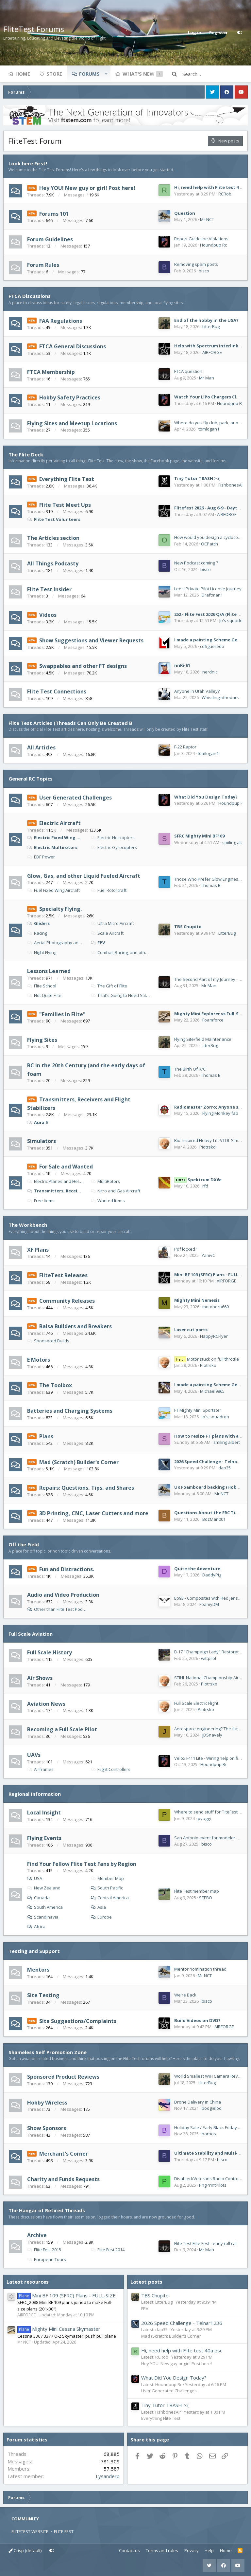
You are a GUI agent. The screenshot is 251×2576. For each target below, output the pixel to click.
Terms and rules (162, 2550)
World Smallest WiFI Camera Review (209, 2076)
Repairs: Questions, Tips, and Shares (86, 1487)
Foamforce (213, 1020)
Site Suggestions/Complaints (77, 2020)
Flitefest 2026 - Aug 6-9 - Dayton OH (212, 508)
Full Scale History (49, 1652)
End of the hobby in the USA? (206, 320)
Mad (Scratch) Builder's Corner (79, 1461)
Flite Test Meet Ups (65, 504)
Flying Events (44, 1838)
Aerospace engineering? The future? (210, 1729)
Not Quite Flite (44, 995)
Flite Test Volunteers (53, 519)
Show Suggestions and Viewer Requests (91, 640)
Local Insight (44, 1812)
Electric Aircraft (60, 823)
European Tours (46, 2259)
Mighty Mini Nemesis (197, 1300)
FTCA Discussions (29, 296)
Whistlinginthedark (220, 697)
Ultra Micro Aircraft (112, 923)
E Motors (38, 1359)
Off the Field (23, 1544)
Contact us (129, 2550)
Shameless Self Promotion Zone (47, 2052)
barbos (209, 2134)
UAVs (34, 1754)
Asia (101, 1907)
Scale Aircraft (107, 933)
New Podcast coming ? (196, 563)
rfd (205, 1186)
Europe (104, 1917)
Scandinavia (46, 1917)
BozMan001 (214, 1519)
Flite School (41, 986)
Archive (37, 2235)
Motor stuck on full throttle (206, 1359)
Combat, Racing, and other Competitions (121, 952)
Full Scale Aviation (30, 1633)
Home (22, 73)
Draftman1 (212, 595)
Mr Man (206, 378)
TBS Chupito (188, 926)
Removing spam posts (196, 264)
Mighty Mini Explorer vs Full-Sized (211, 1014)
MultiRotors (105, 1181)
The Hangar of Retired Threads (46, 2210)
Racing (37, 933)
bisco (204, 271)
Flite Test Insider (49, 589)
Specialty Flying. (60, 908)
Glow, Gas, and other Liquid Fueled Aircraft (83, 875)
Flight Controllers (110, 1769)
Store (54, 73)
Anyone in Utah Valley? (197, 691)
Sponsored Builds (48, 1341)
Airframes (40, 1769)
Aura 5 (37, 1122)
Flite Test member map (196, 1891)
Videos (48, 614)
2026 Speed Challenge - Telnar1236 (211, 1461)
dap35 (224, 1468)
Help (209, 2550)
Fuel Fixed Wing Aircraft (53, 890)
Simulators (41, 1141)
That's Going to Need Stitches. (121, 995)
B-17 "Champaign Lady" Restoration (209, 1652)
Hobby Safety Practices (69, 397)
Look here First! (27, 163)
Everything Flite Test (66, 479)
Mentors (38, 1969)
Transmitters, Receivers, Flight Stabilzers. (55, 1191)
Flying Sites (42, 1039)
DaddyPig (211, 1575)
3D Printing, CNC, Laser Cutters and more (93, 1513)
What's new (139, 73)
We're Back (185, 1995)
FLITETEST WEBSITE (29, 2531)
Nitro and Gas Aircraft (115, 1191)
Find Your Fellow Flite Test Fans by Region (81, 1863)
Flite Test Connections (56, 691)
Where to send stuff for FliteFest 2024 (211, 1812)
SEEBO (205, 1898)
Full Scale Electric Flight (196, 1703)
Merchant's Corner (63, 2153)
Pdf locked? (185, 1249)
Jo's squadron (233, 620)
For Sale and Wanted (66, 1166)
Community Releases (67, 1300)
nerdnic (209, 672)
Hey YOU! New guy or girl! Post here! (87, 188)
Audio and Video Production (63, 1594)
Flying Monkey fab (220, 1113)
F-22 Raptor (185, 747)
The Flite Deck (25, 454)
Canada (42, 1898)
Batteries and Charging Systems (69, 1410)
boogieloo (212, 2108)
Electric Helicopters (113, 837)
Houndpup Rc (213, 245)
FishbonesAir (231, 485)
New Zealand (43, 1888)
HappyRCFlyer (214, 1336)
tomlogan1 (208, 429)
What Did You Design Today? (206, 797)
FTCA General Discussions (72, 346)
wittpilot (208, 1658)
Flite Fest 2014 (108, 2250)
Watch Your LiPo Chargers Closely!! (212, 397)
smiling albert (235, 842)
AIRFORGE (212, 352)
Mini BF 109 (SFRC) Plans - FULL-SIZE (211, 1275)
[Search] (215, 74)
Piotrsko (207, 1147)
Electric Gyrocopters (114, 847)
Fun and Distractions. (66, 1569)
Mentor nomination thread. (200, 1969)
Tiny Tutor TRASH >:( (197, 478)
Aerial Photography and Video (55, 943)
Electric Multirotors (52, 847)
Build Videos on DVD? (197, 2020)
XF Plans (38, 1249)
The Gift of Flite (109, 986)
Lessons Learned (49, 971)
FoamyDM (209, 1604)
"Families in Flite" (62, 1014)
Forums (89, 73)
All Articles (41, 747)
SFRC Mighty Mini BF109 (199, 836)
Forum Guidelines (50, 239)
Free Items (41, 1201)
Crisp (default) (25, 2550)
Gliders (38, 923)
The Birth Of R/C (190, 1069)
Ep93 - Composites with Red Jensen (208, 1598)
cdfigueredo (212, 646)
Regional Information (34, 1794)
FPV (98, 943)
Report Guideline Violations (201, 239)
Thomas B (211, 885)
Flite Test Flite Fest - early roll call (206, 2243)
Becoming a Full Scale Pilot (62, 1729)
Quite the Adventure (197, 1569)
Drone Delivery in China (197, 2102)
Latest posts (146, 2281)
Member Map (107, 1878)
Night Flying (41, 952)
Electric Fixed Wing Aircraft (55, 837)
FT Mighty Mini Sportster (197, 1410)
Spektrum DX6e (198, 1180)
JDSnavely (212, 1735)
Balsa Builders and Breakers (75, 1326)
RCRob (224, 194)
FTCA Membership (51, 372)
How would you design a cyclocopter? (211, 537)
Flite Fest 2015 (44, 2250)
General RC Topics (30, 778)
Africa (39, 1926)
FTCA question (188, 371)
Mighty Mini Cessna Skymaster (58, 2329)
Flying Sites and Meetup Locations (72, 423)
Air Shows (40, 1678)
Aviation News (46, 1703)
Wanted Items (108, 1201)
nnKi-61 (182, 665)
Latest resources (28, 2281)
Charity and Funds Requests (63, 2179)
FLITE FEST (64, 2531)
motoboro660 (215, 1307)
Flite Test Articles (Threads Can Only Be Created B (70, 723)
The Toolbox (55, 1385)
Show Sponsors (46, 2128)
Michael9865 (212, 1391)
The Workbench (27, 1225)
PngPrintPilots (212, 2185)
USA (38, 1878)
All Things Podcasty (52, 563)
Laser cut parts (191, 1330)
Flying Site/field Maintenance (202, 1039)
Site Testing (43, 1995)
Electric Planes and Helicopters (55, 1181)
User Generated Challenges (75, 797)
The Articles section (53, 538)
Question (184, 213)
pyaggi (204, 1818)
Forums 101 (54, 213)
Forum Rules (43, 264)
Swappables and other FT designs (83, 666)
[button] (105, 73)
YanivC (208, 1255)
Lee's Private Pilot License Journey (208, 589)
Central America (113, 1898)
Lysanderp (108, 2476)
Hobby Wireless (47, 2102)
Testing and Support (34, 1951)
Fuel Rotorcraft (108, 890)
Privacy (191, 2550)
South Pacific (110, 1888)
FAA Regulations (60, 320)
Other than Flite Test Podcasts (60, 1609)
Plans (46, 1436)
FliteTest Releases (63, 1275)
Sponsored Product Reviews (63, 2076)
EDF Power (41, 857)
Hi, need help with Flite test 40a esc (181, 2350)
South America (48, 1907)
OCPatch (209, 544)
